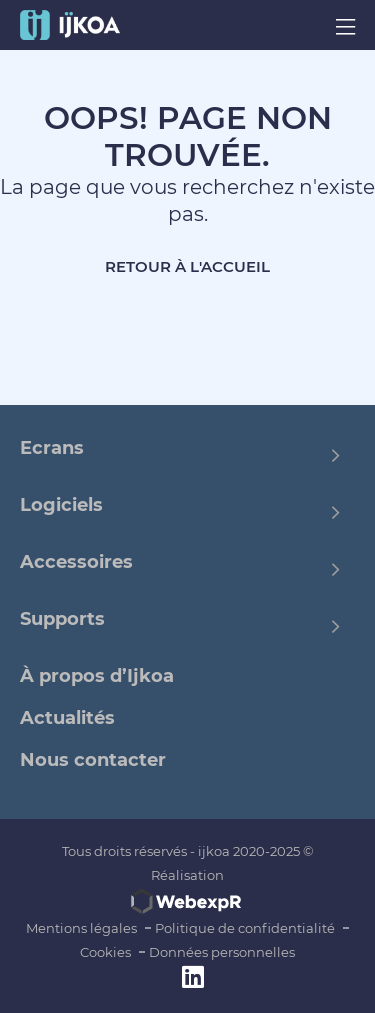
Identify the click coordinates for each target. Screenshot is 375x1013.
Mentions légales (81, 928)
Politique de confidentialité (245, 928)
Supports (62, 619)
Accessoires (76, 562)
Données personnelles (222, 952)
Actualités (67, 718)
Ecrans (52, 448)
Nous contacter (93, 760)
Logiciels (61, 505)
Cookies (105, 952)
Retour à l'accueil (187, 266)
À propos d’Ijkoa (97, 676)
